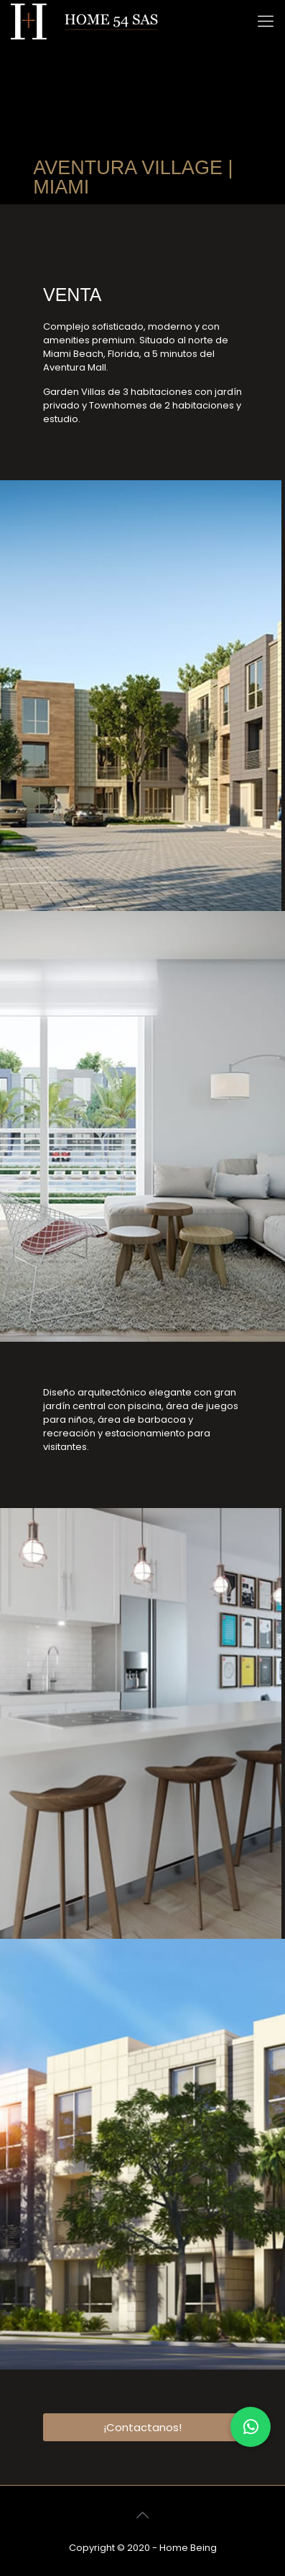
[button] (250, 2427)
